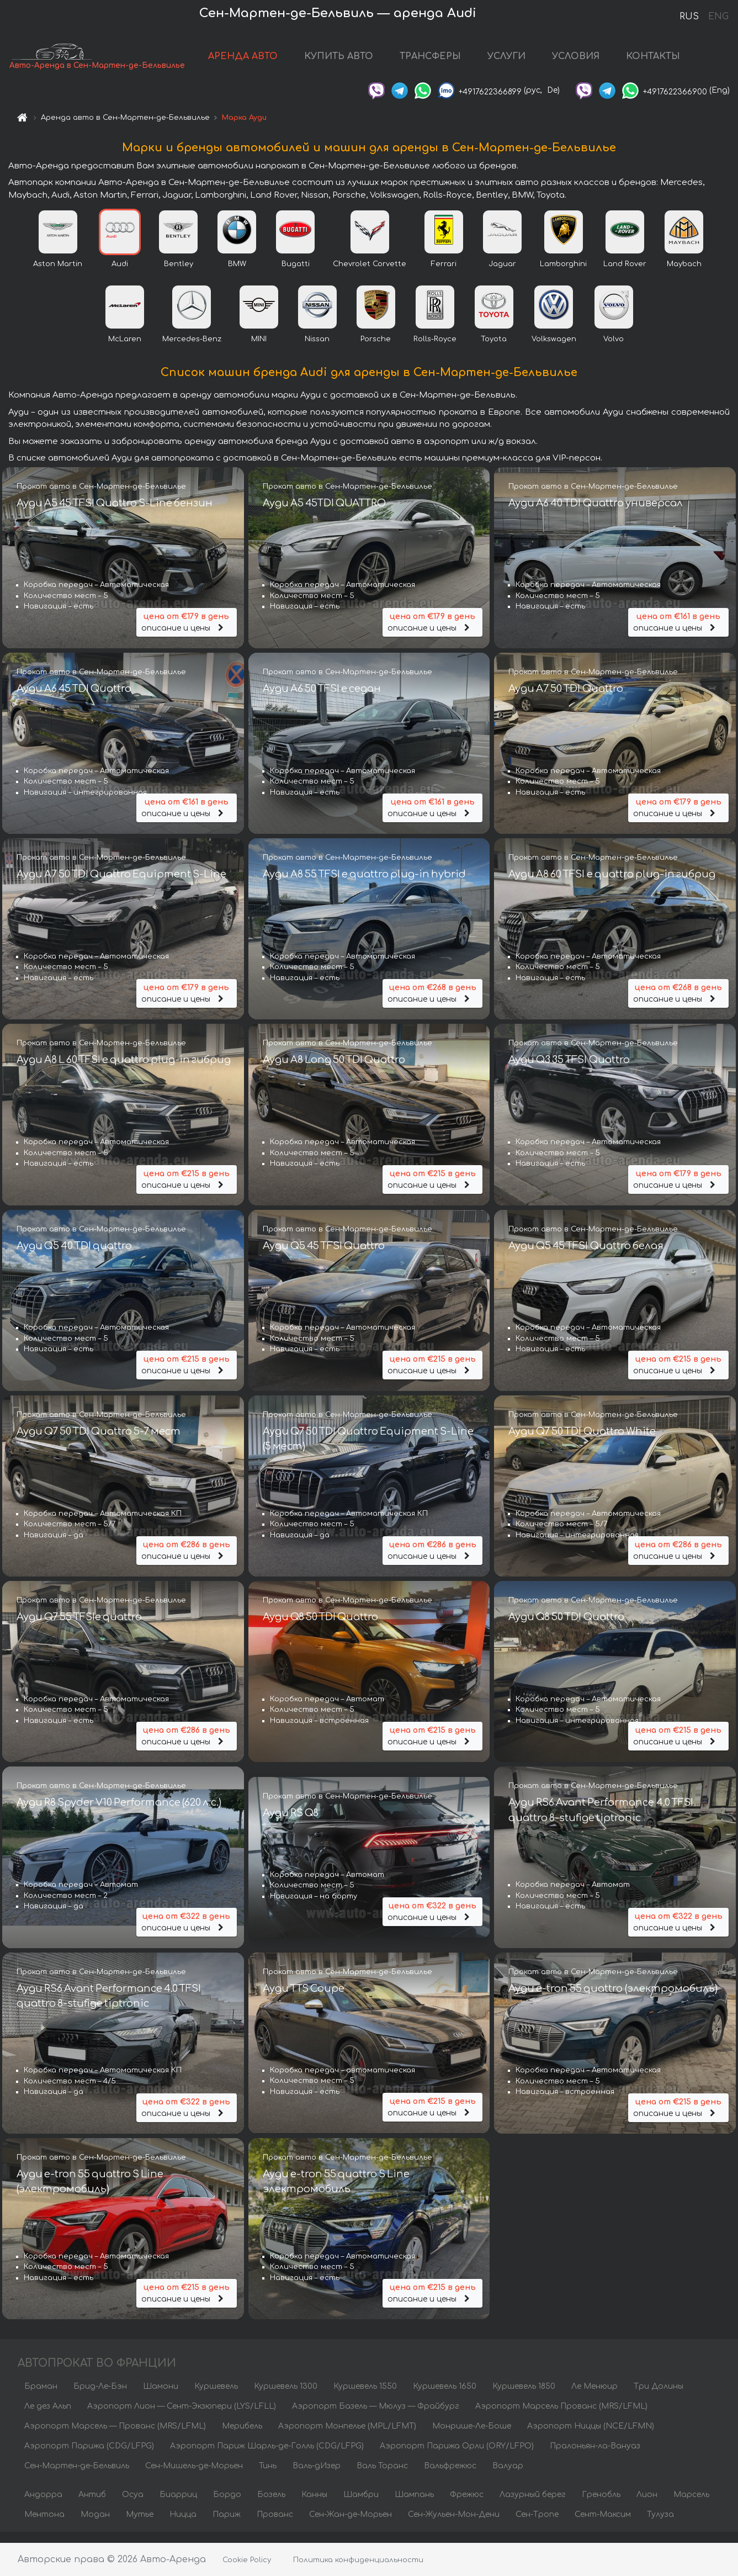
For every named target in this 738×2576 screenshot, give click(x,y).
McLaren (124, 349)
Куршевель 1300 (285, 2397)
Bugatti (296, 274)
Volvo (613, 349)
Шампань (414, 2505)
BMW (237, 274)
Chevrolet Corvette (369, 274)
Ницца (183, 2525)
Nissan (317, 349)
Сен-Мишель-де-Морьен (194, 2476)
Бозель (271, 2505)
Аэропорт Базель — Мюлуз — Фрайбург (375, 2417)
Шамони (160, 2397)
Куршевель (216, 2397)
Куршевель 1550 (365, 2397)
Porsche (375, 349)
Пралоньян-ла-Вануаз (595, 2456)
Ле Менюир (594, 2397)
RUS (689, 17)
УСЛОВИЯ (587, 62)
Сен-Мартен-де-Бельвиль (76, 2476)
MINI (259, 349)
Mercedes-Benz (191, 349)
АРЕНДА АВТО (254, 62)
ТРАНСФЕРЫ (441, 62)
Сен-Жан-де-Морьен (350, 2525)
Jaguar (502, 274)
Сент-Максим (603, 2525)
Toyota (494, 349)
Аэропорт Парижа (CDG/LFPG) (89, 2456)
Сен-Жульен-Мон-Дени (454, 2525)
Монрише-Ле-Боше (471, 2436)
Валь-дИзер (317, 2476)
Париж (227, 2525)
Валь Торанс (382, 2476)
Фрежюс (467, 2505)
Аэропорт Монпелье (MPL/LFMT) (347, 2436)
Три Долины (658, 2397)
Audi (120, 274)
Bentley (178, 274)
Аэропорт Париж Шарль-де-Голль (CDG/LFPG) (267, 2456)
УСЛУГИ (518, 62)
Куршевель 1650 (444, 2397)
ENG (718, 17)
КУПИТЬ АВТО (350, 62)
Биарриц (178, 2505)
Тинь (268, 2476)
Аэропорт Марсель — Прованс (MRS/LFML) (115, 2436)
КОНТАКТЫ (665, 62)
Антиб (92, 2505)
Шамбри (361, 2505)
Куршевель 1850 (523, 2397)
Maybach (684, 274)
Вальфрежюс (450, 2476)
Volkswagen (554, 349)
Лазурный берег (533, 2505)
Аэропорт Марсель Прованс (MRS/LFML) (561, 2417)
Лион (646, 2505)
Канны (314, 2505)
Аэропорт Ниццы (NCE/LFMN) (590, 2436)
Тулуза (660, 2525)
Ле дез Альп (47, 2417)
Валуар (507, 2476)
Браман (40, 2397)
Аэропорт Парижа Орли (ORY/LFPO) (457, 2456)
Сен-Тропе (537, 2525)
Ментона (44, 2525)
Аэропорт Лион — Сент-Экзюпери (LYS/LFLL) (181, 2417)
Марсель (691, 2505)
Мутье (139, 2525)
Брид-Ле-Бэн (100, 2397)
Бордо (227, 2505)
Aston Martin (57, 274)
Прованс (275, 2525)
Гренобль (601, 2505)
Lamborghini (563, 274)
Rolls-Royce (434, 349)
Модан (95, 2525)
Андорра (43, 2505)
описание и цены (186, 629)
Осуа (133, 2505)
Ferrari (443, 274)
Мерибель (242, 2436)
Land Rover (624, 274)
